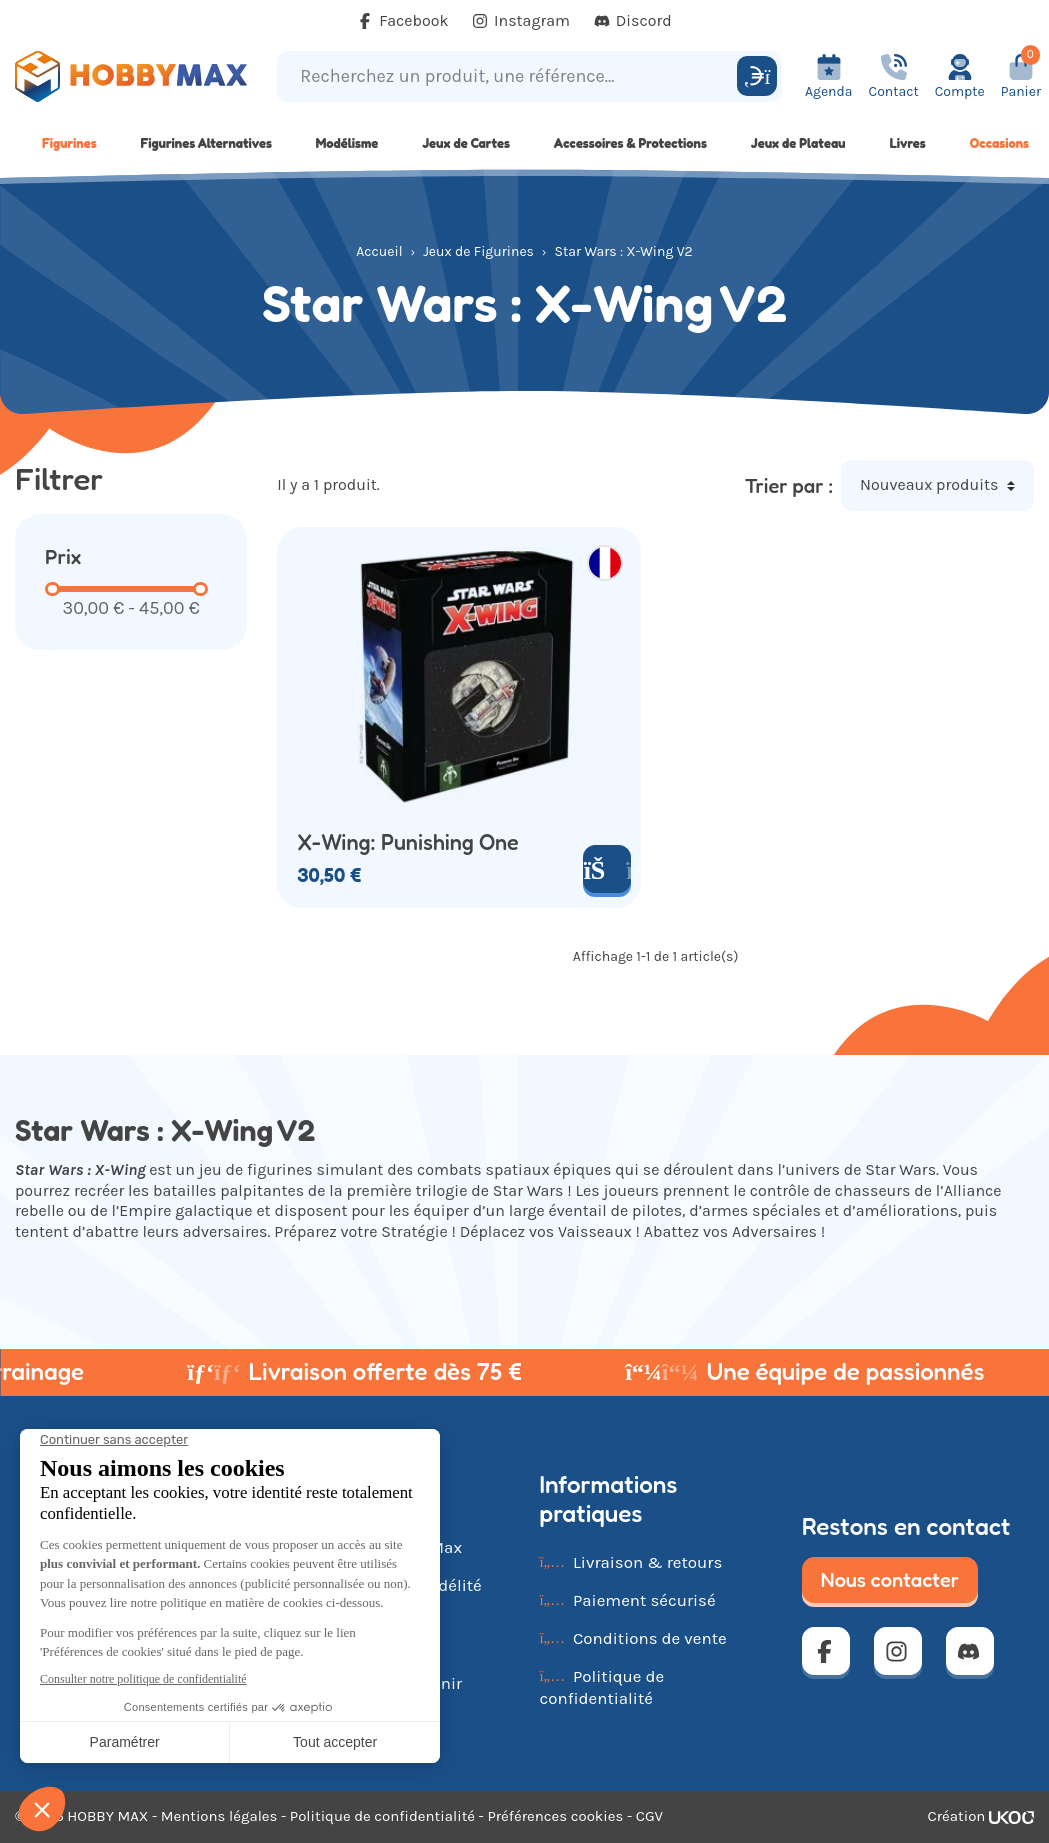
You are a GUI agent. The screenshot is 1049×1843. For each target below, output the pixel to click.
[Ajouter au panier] (607, 869)
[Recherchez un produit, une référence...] (510, 76)
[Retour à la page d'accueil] (131, 76)
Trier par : (789, 486)
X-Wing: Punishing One (408, 843)
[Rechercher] (757, 76)
